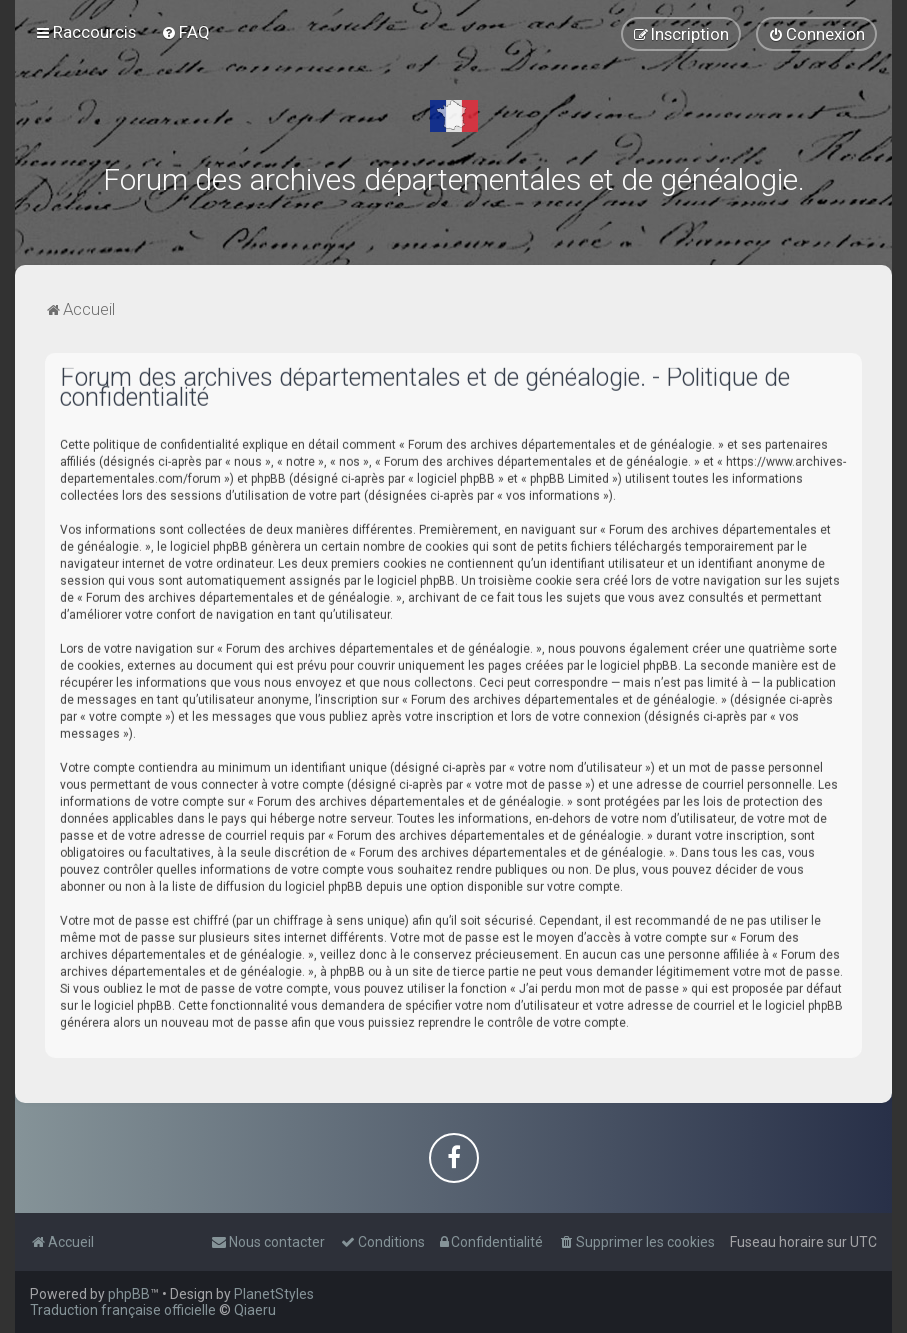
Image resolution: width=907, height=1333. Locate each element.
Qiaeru (255, 1310)
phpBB (129, 1294)
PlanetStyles (274, 1294)
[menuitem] (185, 32)
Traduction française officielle (123, 1310)
